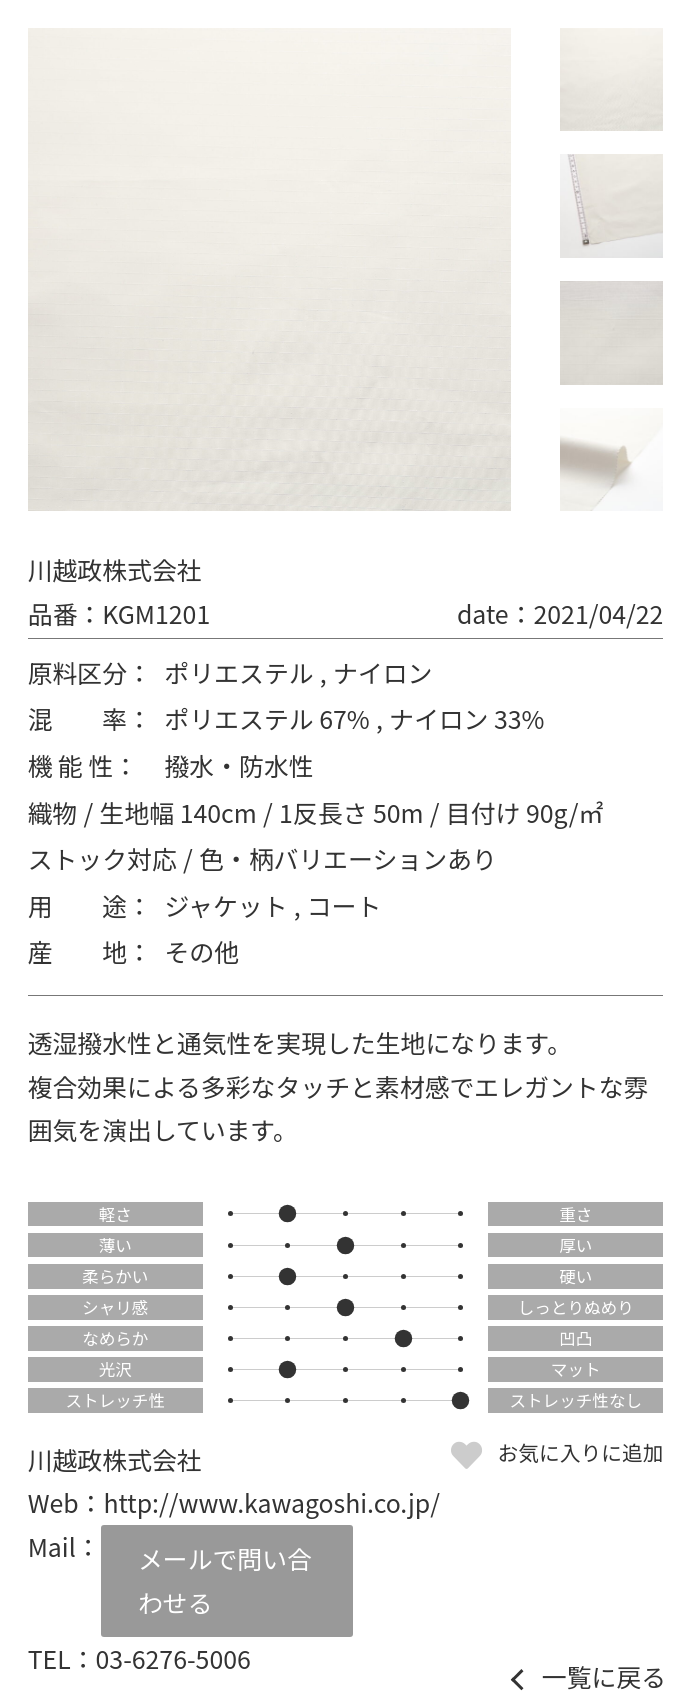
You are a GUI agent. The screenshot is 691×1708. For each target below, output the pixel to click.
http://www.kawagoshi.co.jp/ (271, 1502)
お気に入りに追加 (581, 1452)
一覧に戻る (604, 1676)
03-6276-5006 (173, 1658)
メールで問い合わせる (225, 1580)
